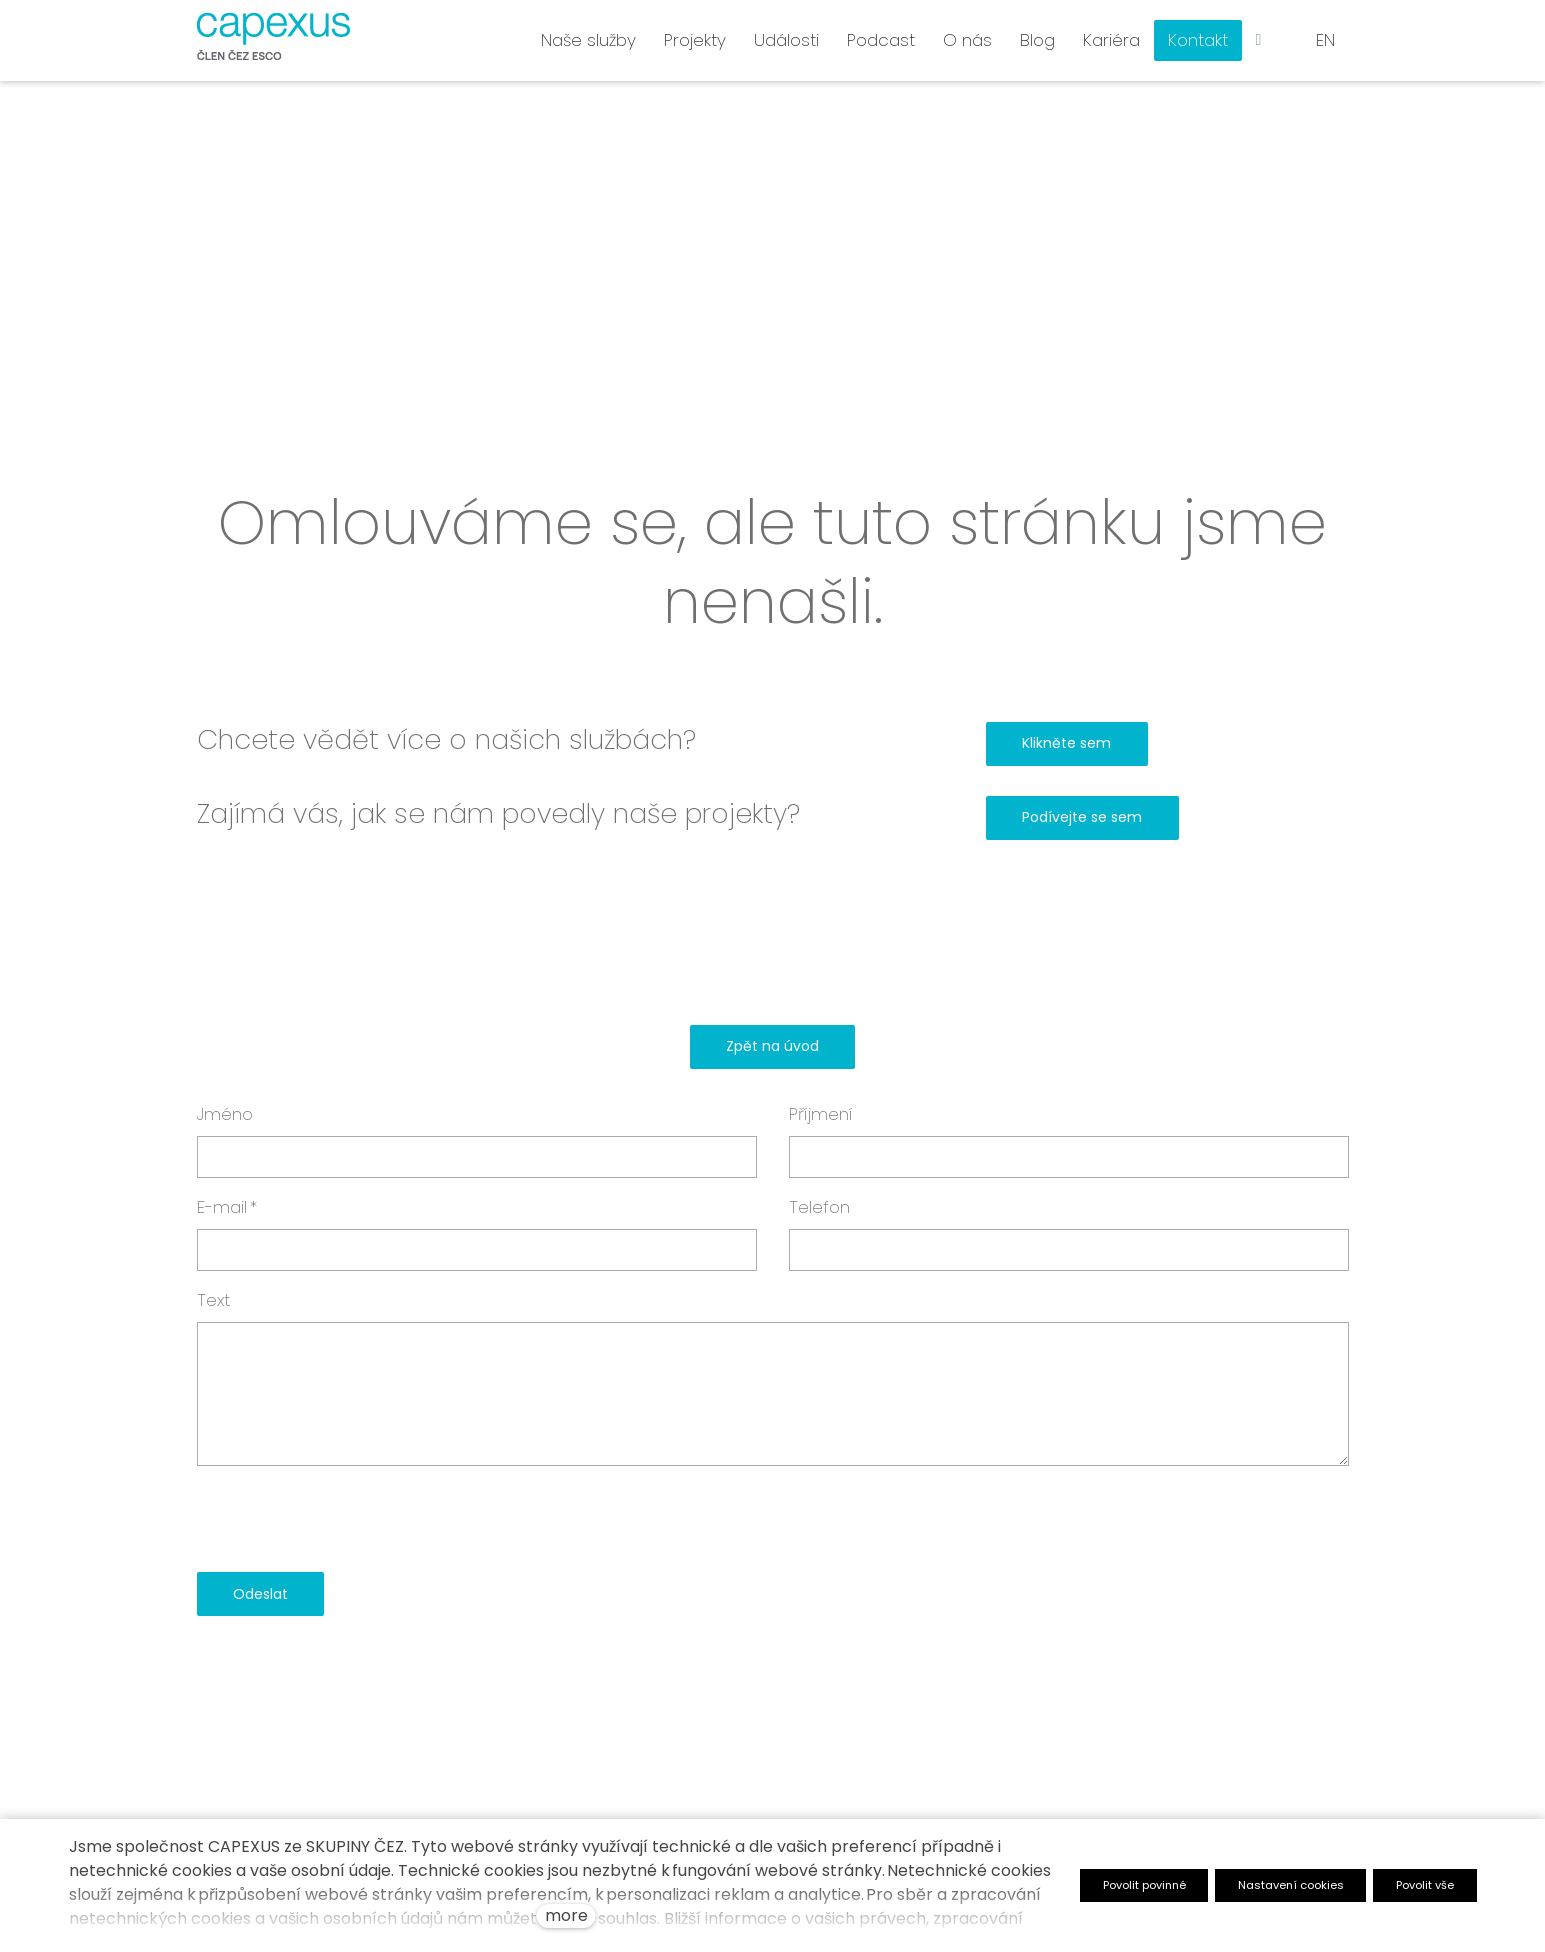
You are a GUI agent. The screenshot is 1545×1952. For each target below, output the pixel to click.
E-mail (227, 1207)
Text (213, 1300)
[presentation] (349, 1519)
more (566, 1915)
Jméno (225, 1114)
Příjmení (821, 1114)
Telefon (819, 1207)
